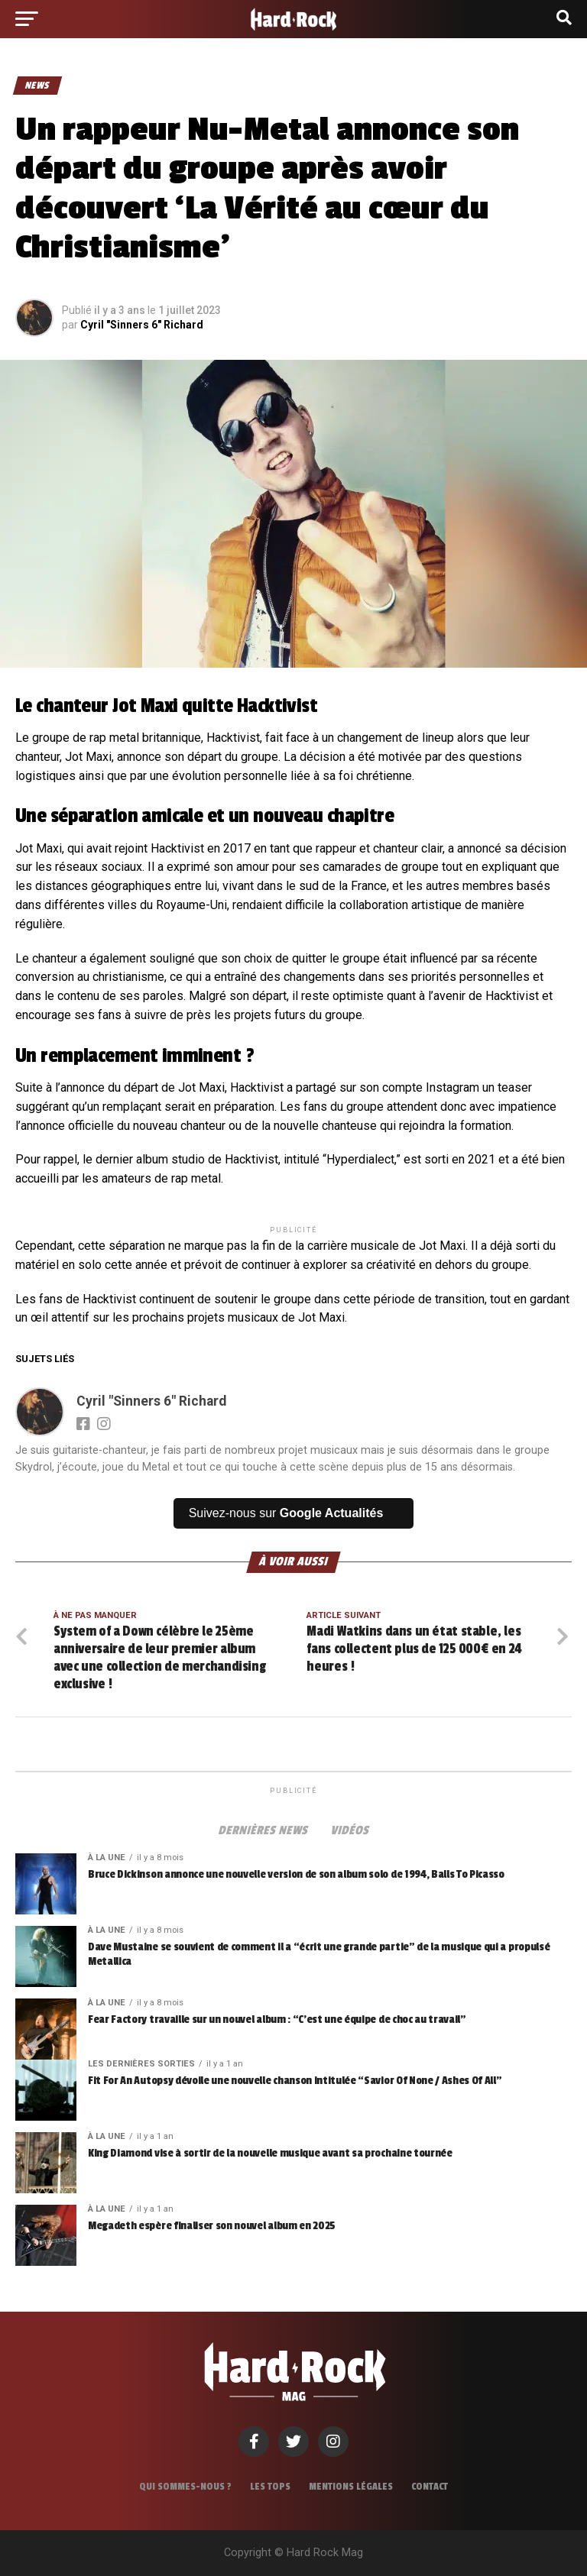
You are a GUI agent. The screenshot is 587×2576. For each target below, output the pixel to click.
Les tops (270, 2487)
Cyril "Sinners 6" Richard (141, 325)
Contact (429, 2487)
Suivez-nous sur (286, 1512)
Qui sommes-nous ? (185, 2487)
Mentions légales (351, 2487)
